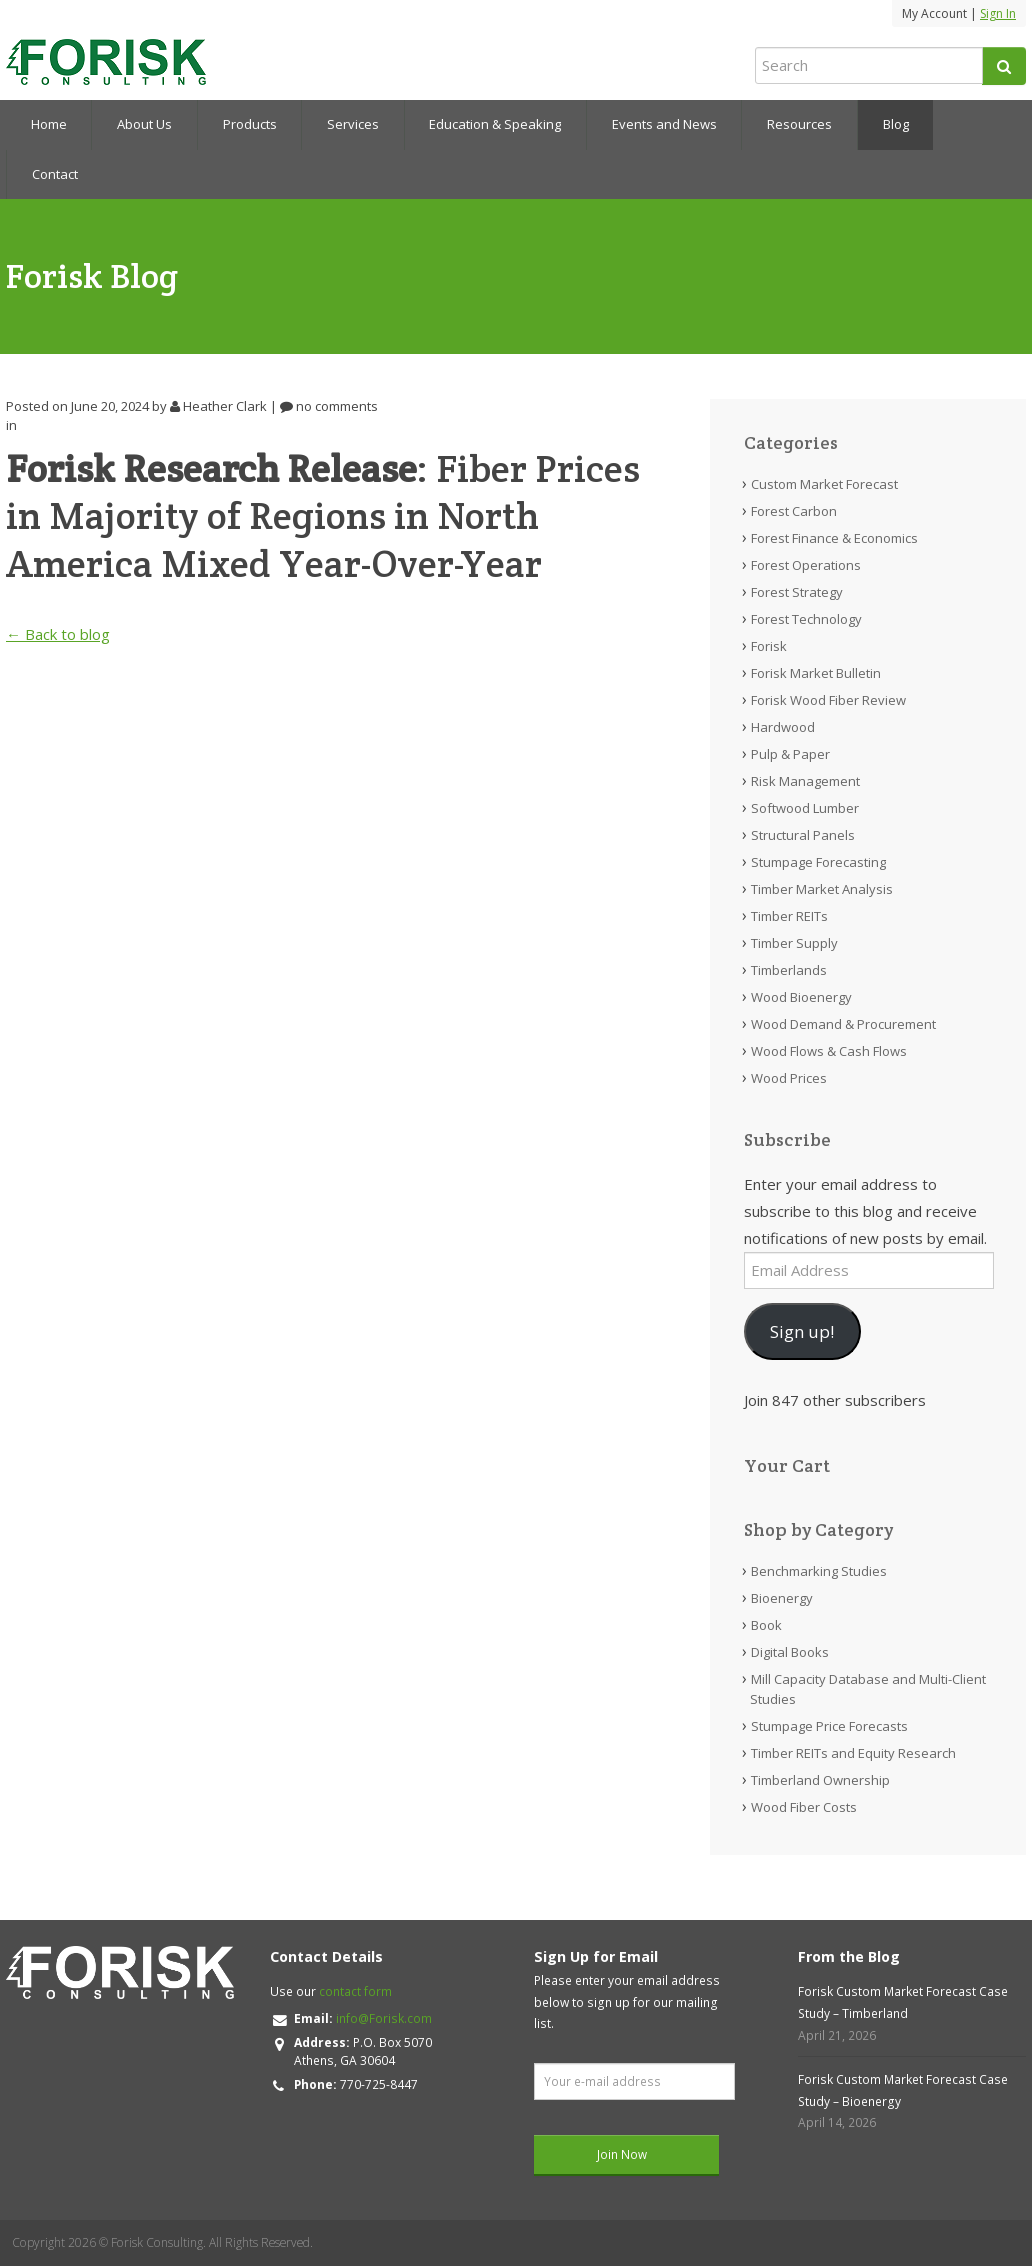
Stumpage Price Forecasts (829, 1726)
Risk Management (805, 781)
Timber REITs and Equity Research (853, 1753)
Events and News (664, 124)
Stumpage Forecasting (818, 862)
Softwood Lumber (805, 808)
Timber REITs (789, 916)
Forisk (769, 646)
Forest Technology (806, 619)
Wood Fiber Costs (804, 1807)
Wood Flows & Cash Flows (829, 1051)
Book (766, 1625)
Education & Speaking (495, 124)
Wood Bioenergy (801, 997)
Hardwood (783, 727)
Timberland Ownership (820, 1780)
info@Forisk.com (384, 2018)
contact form (355, 1991)
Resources (799, 124)
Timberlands (789, 970)
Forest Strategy (797, 592)
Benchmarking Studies (819, 1571)
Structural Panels (803, 835)
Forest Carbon (794, 511)
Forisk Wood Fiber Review (828, 700)
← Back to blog (58, 634)
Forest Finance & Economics (834, 538)
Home (49, 124)
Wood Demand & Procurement (843, 1024)
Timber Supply (794, 943)
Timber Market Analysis (822, 889)
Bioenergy (782, 1598)
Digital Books (790, 1652)
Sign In (998, 13)
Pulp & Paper (790, 754)
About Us (144, 124)
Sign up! (802, 1331)
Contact (55, 174)
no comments (329, 406)
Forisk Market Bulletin (816, 673)
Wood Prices (789, 1078)
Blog (896, 124)
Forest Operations (806, 565)
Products (250, 124)
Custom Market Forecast (824, 484)
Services (353, 124)
